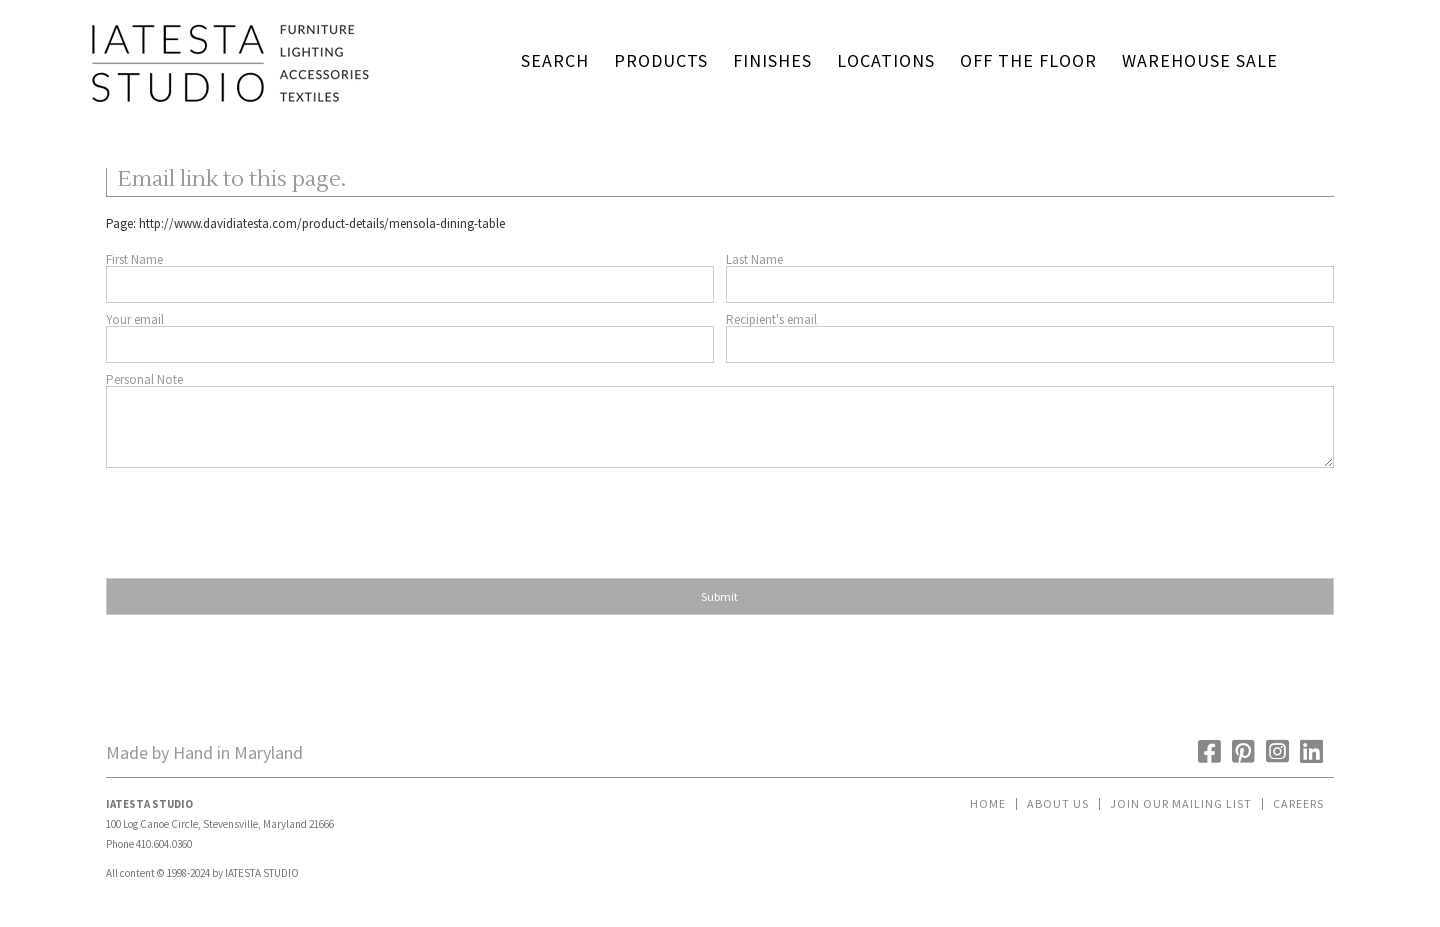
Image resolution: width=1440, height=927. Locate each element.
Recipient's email (771, 319)
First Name (134, 259)
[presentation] (258, 517)
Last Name (754, 259)
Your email (135, 319)
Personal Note (144, 379)
